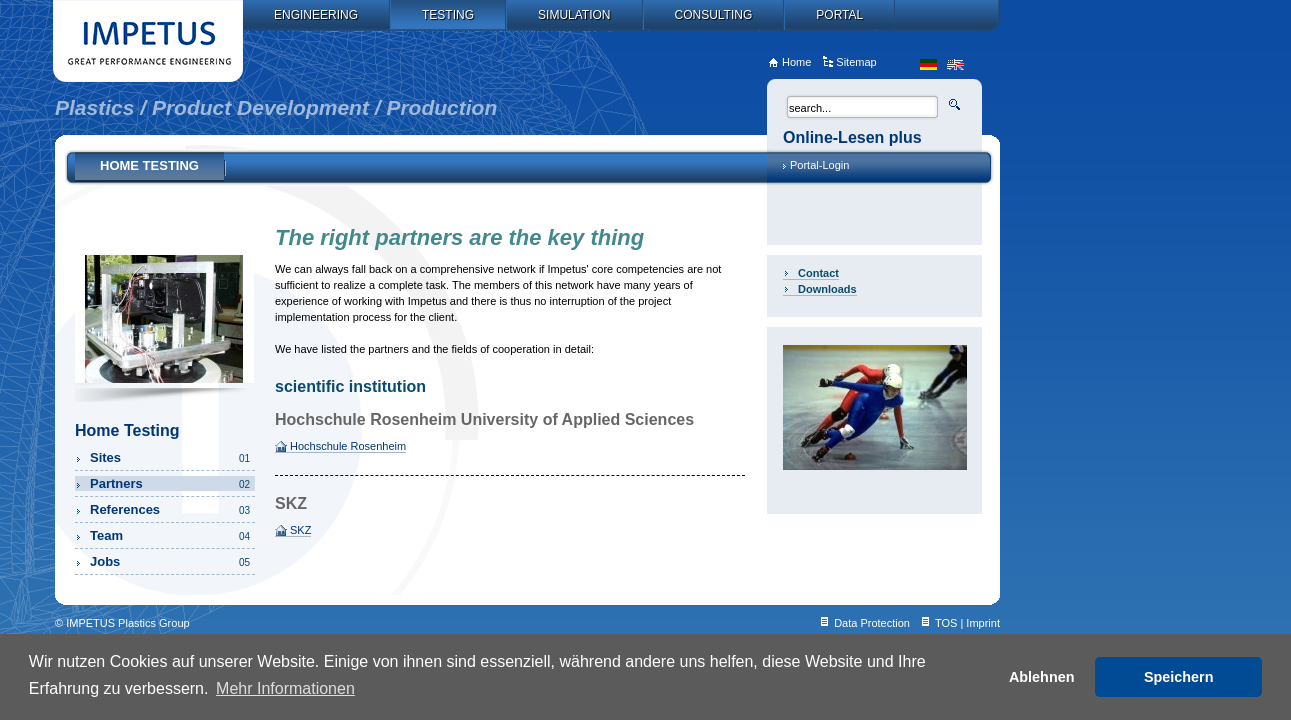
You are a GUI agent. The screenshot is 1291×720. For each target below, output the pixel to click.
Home (796, 62)
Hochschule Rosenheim (348, 446)
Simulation (574, 15)
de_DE (928, 64)
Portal (839, 15)
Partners (171, 483)
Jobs (171, 561)
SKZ (300, 530)
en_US (955, 64)
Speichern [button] (1179, 677)
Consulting (714, 15)
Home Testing (149, 165)
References (171, 509)
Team (171, 535)
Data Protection (872, 623)
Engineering (316, 15)
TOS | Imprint (967, 623)
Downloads (827, 289)
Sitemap (856, 62)
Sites (171, 457)
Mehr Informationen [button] (285, 688)
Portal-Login (819, 165)
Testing (448, 15)
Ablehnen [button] (1042, 677)
